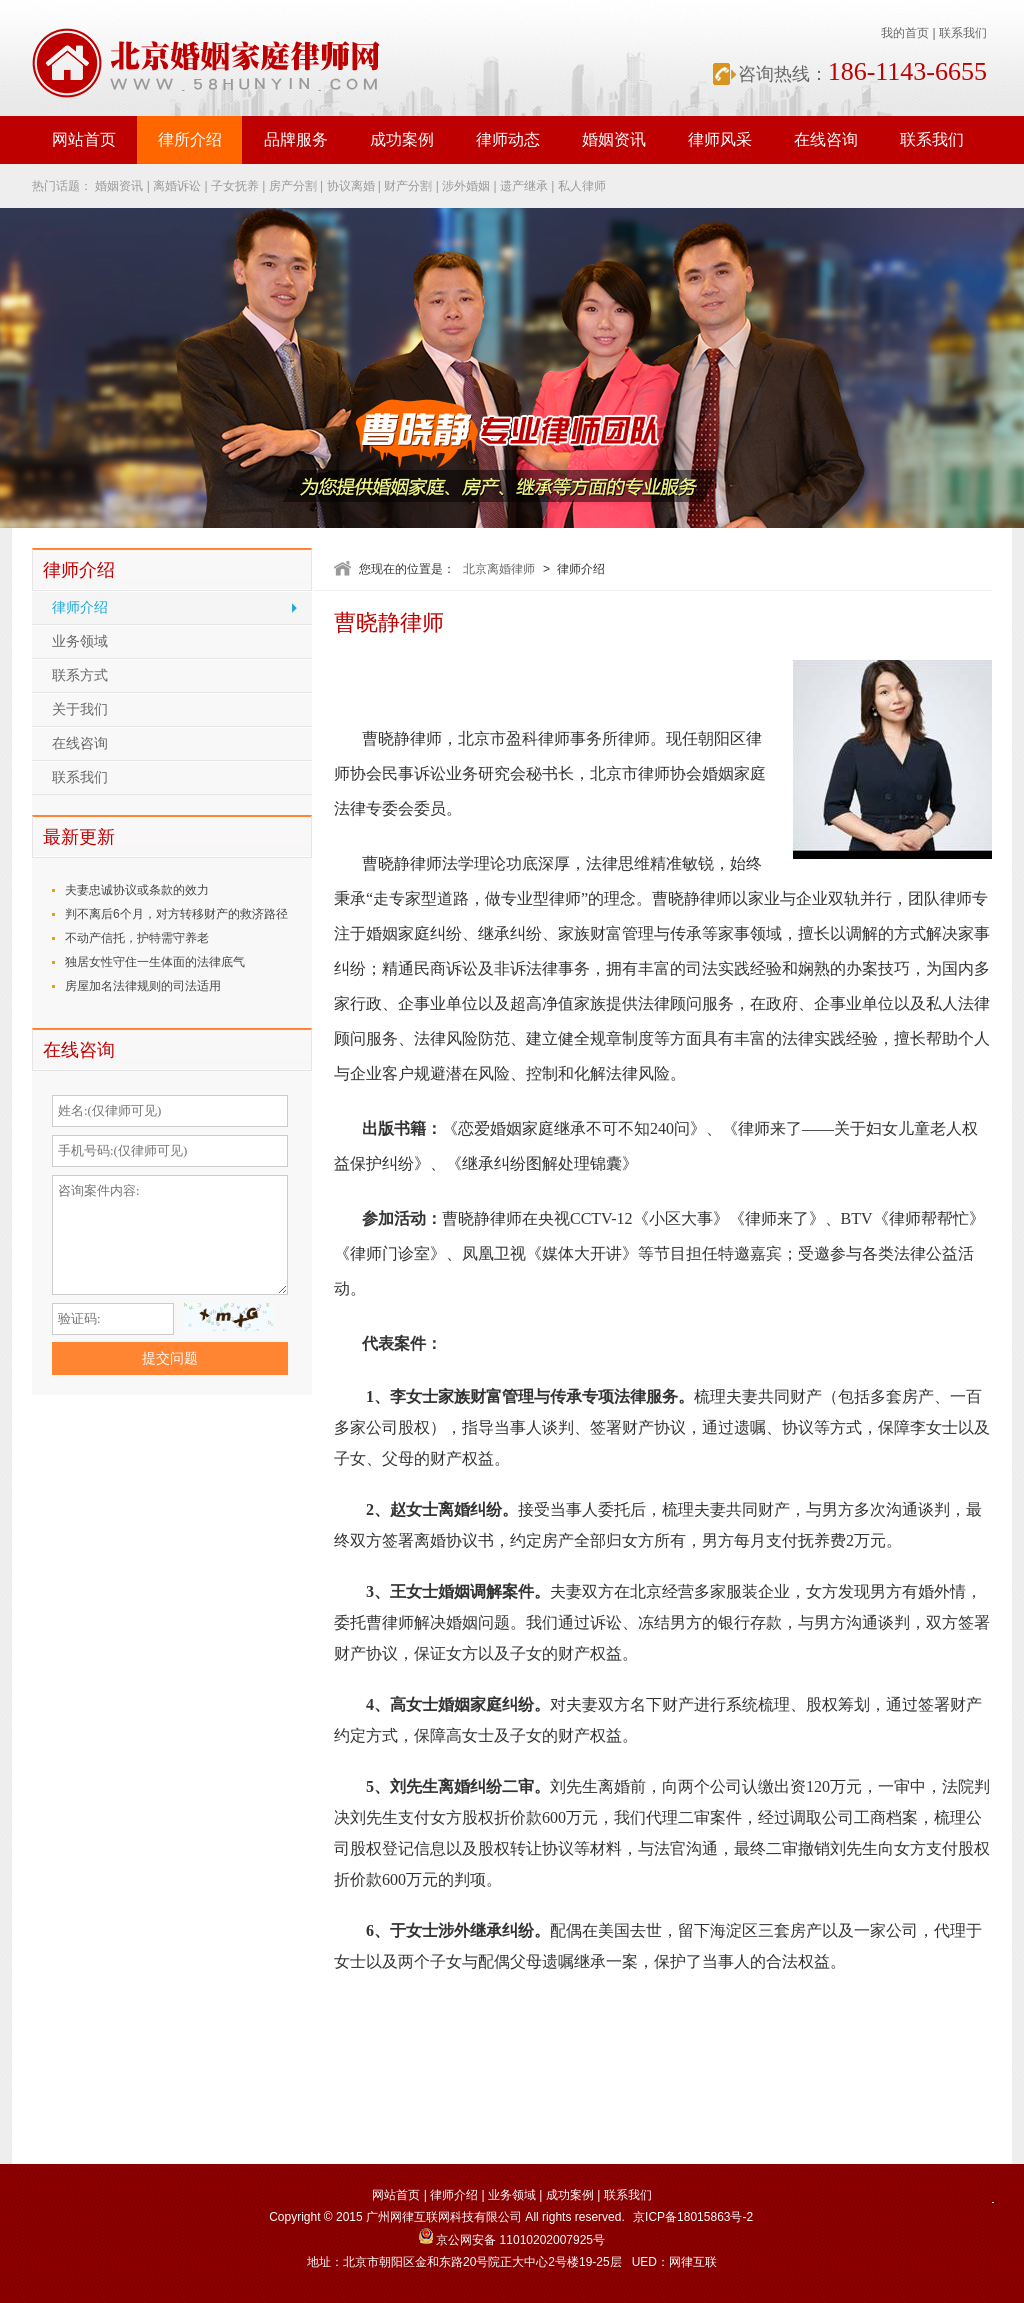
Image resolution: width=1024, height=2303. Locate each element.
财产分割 (408, 186)
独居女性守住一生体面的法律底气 (155, 962)
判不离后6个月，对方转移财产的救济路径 (176, 914)
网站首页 (84, 139)
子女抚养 (235, 186)
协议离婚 (351, 186)
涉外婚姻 (466, 186)
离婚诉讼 (177, 186)
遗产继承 (524, 186)
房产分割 (293, 186)
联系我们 (963, 33)
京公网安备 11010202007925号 (512, 2240)
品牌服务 (296, 139)
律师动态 (508, 139)
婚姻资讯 (614, 139)
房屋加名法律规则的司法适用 (143, 986)
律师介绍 (80, 607)
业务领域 (80, 641)
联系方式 (80, 675)
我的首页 (905, 33)
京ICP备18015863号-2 (693, 2217)
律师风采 (720, 139)
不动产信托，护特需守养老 (137, 938)
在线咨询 (826, 139)
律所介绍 (190, 139)
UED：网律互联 (674, 2262)
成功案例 (402, 139)
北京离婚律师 (499, 569)
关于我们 (80, 709)
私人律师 (582, 186)
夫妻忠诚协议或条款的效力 (137, 890)
